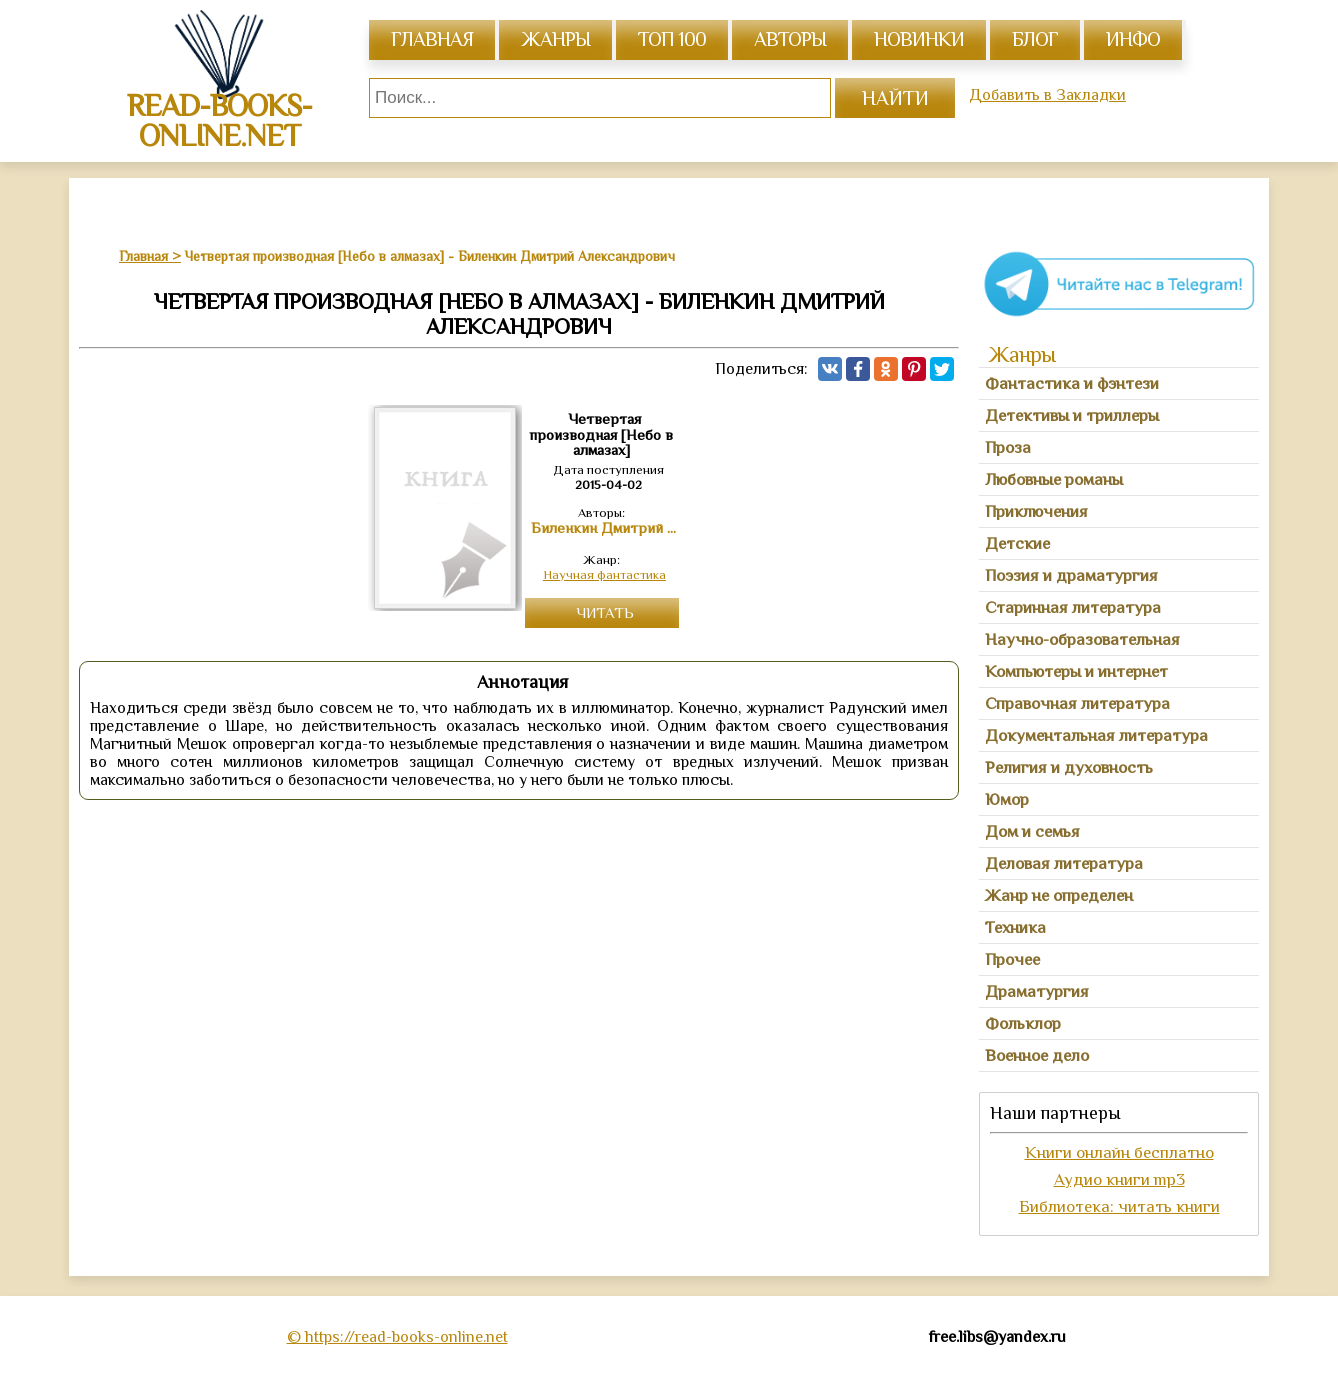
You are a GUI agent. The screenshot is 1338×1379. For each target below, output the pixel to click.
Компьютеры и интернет (1076, 671)
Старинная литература (1073, 607)
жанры (555, 39)
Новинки (919, 39)
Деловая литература (1064, 863)
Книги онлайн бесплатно (1119, 1152)
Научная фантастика (604, 574)
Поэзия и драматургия (1071, 575)
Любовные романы (1054, 479)
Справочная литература (1077, 703)
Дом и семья (1032, 831)
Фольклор (1023, 1023)
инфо (1133, 39)
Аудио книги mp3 (1119, 1179)
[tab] (1119, 384)
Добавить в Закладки (1047, 95)
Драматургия (1037, 991)
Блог (1035, 39)
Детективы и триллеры (1072, 415)
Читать (605, 612)
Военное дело (1037, 1055)
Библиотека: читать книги (1119, 1206)
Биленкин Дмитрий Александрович (605, 528)
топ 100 (672, 39)
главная (432, 39)
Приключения (1036, 511)
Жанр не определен (1059, 895)
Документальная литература (1096, 735)
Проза (1008, 447)
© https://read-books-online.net (397, 1337)
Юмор (1007, 799)
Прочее (1012, 959)
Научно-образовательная (1082, 639)
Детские (1017, 543)
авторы (790, 39)
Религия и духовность (1069, 767)
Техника (1015, 927)
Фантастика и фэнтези (1072, 383)
